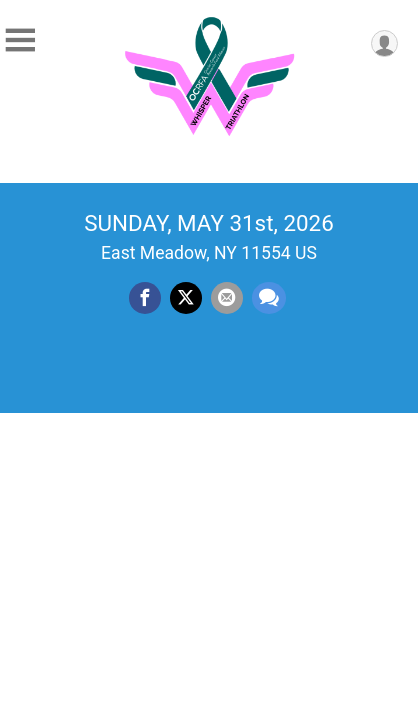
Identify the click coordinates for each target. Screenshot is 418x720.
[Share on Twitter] (186, 298)
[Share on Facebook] (145, 298)
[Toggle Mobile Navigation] (20, 40)
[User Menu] (384, 43)
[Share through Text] (269, 298)
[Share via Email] (227, 298)
